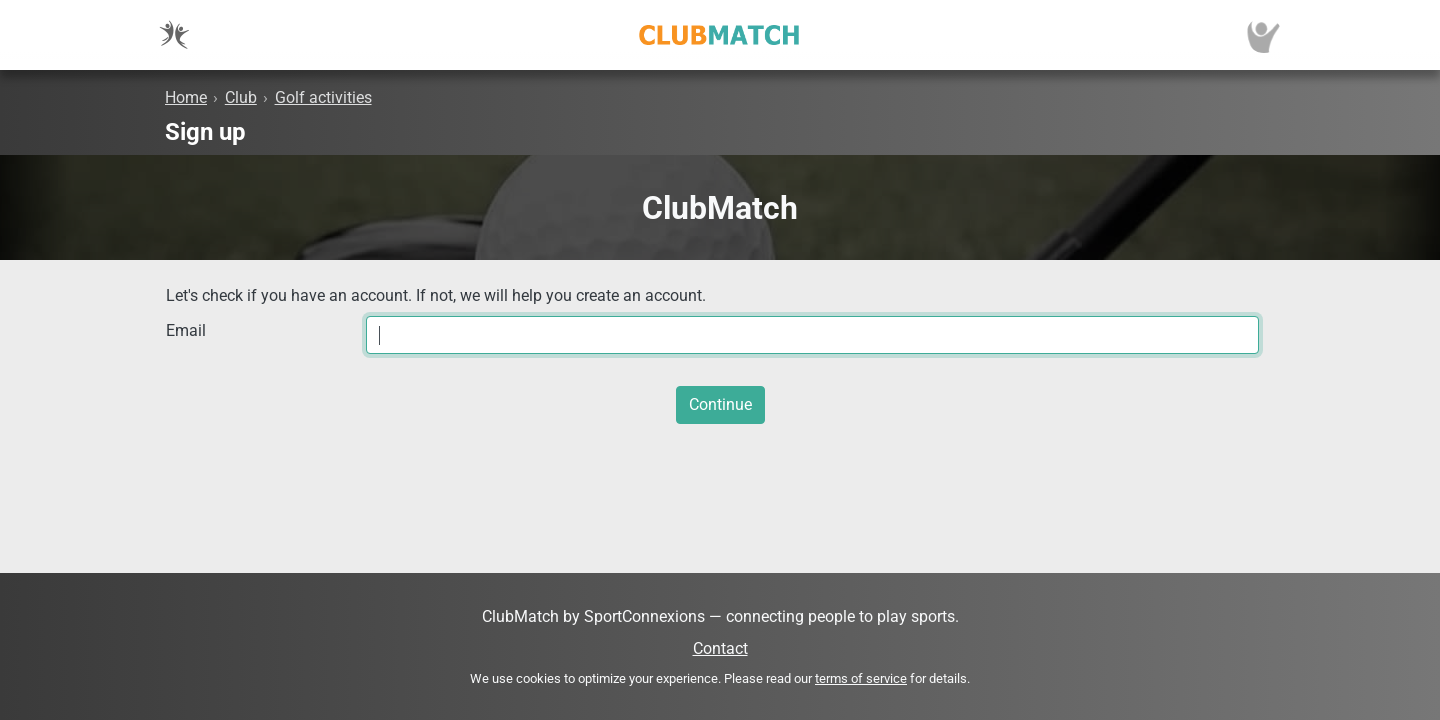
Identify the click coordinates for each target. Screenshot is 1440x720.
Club (241, 97)
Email (186, 330)
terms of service (861, 678)
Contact (720, 648)
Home (186, 97)
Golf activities (323, 97)
